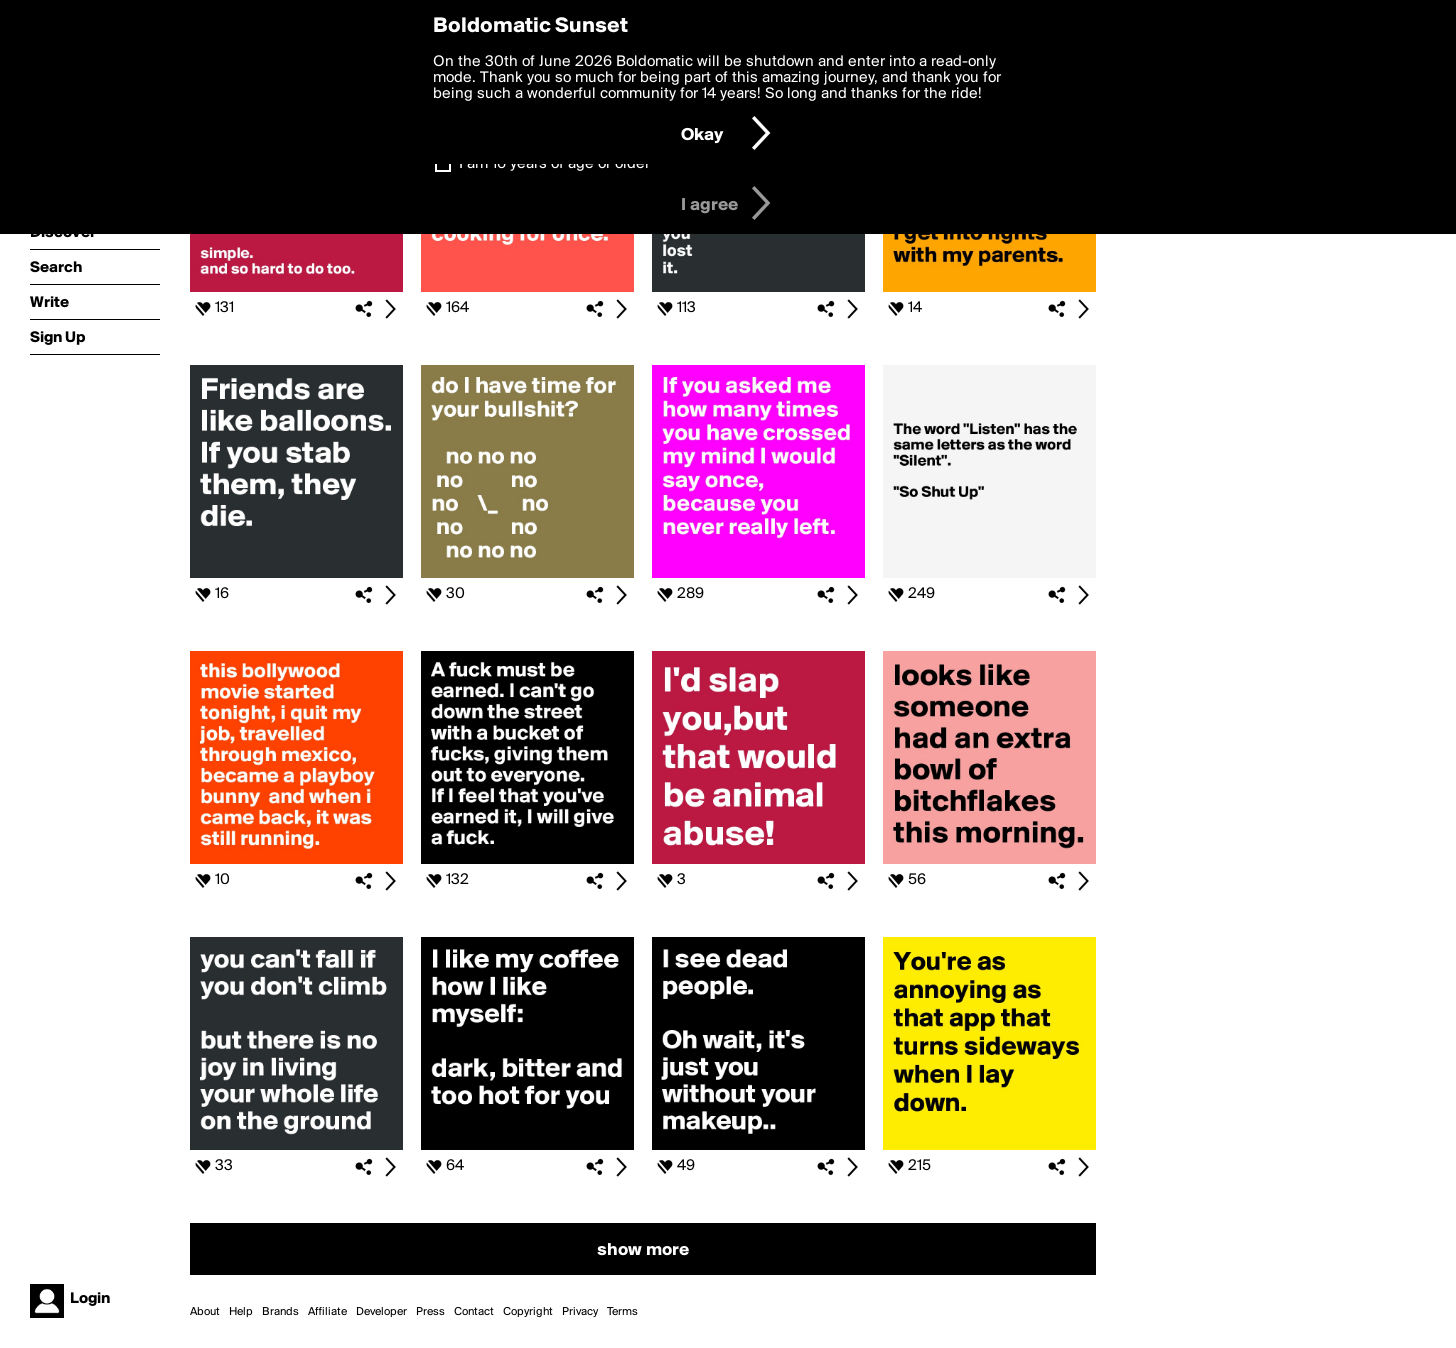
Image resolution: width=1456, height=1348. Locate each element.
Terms (622, 1312)
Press (430, 1312)
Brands (280, 1312)
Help (241, 1312)
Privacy (580, 1312)
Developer (381, 1312)
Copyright (528, 1312)
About (205, 1312)
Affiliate (327, 1312)
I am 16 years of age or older (554, 164)
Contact (474, 1312)
